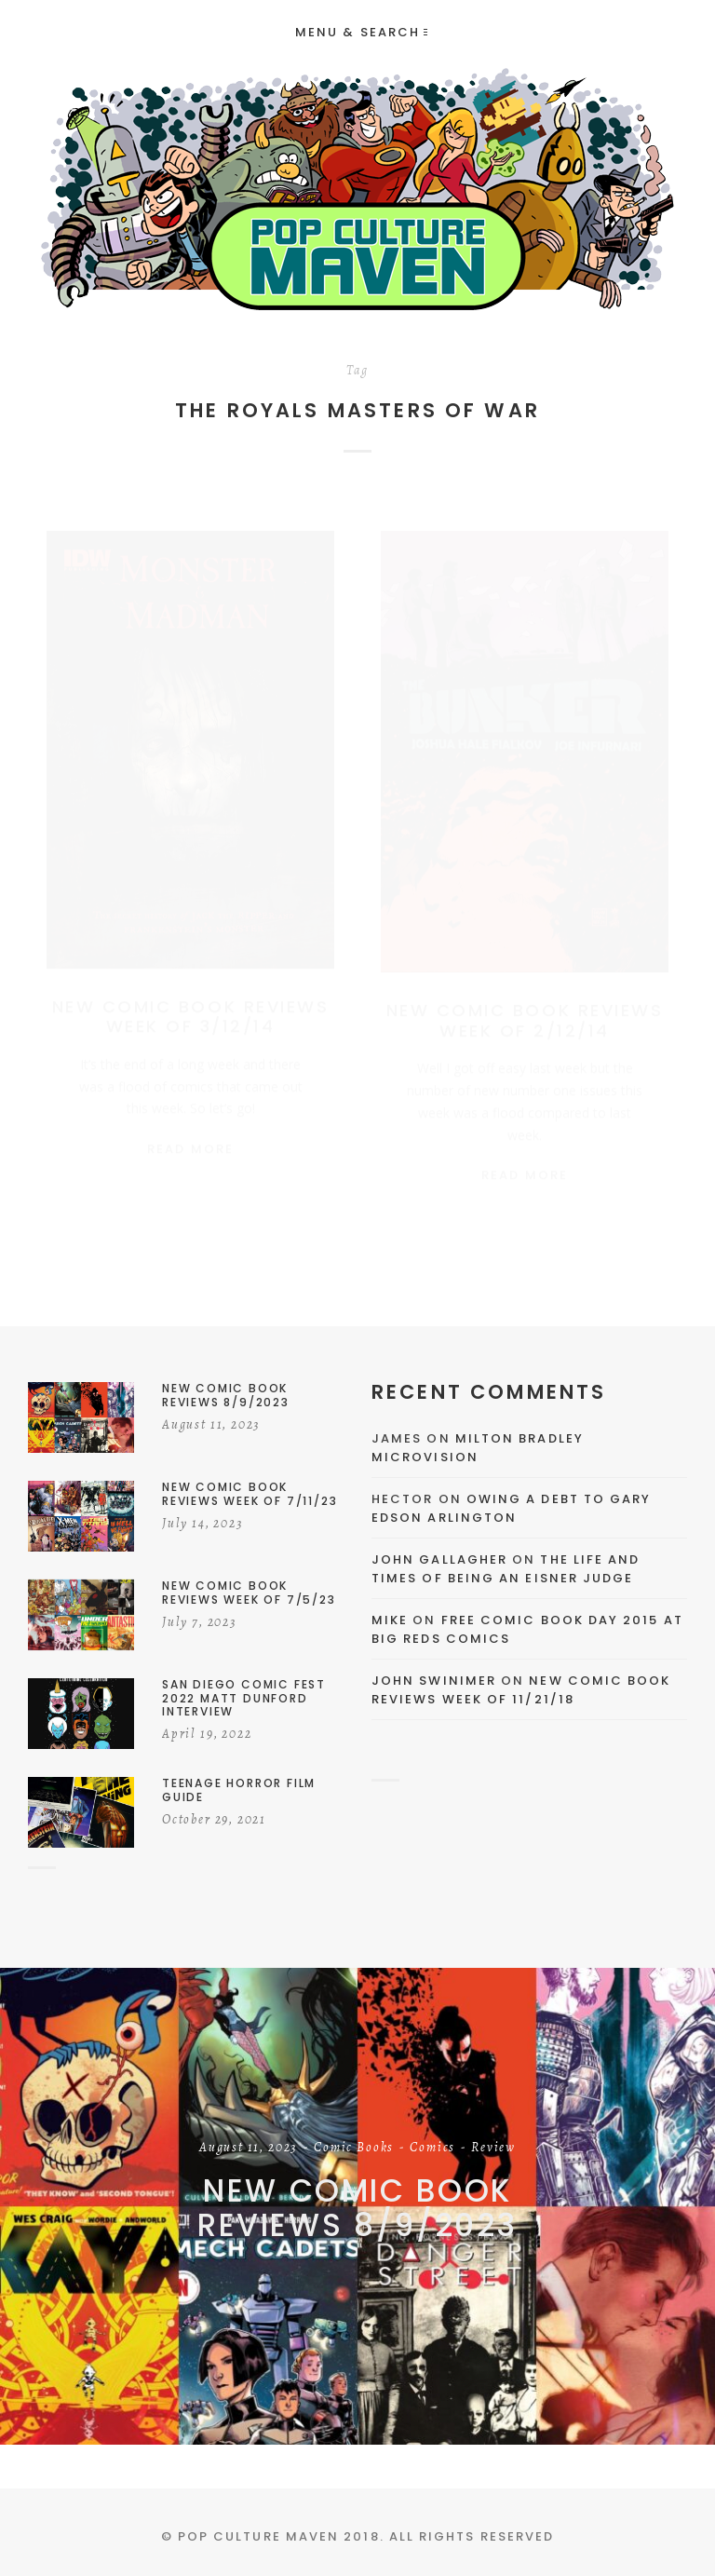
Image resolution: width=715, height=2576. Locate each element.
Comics (432, 2148)
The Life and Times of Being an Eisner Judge (505, 1569)
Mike (389, 1620)
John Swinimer (433, 1680)
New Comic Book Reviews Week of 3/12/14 (190, 999)
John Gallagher (439, 1559)
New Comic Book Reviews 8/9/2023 (357, 2207)
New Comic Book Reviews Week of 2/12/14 (524, 1002)
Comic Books (354, 2148)
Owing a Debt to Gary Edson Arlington (511, 1508)
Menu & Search (361, 32)
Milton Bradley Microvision (477, 1448)
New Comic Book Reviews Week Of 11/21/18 (521, 1690)
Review (493, 2148)
